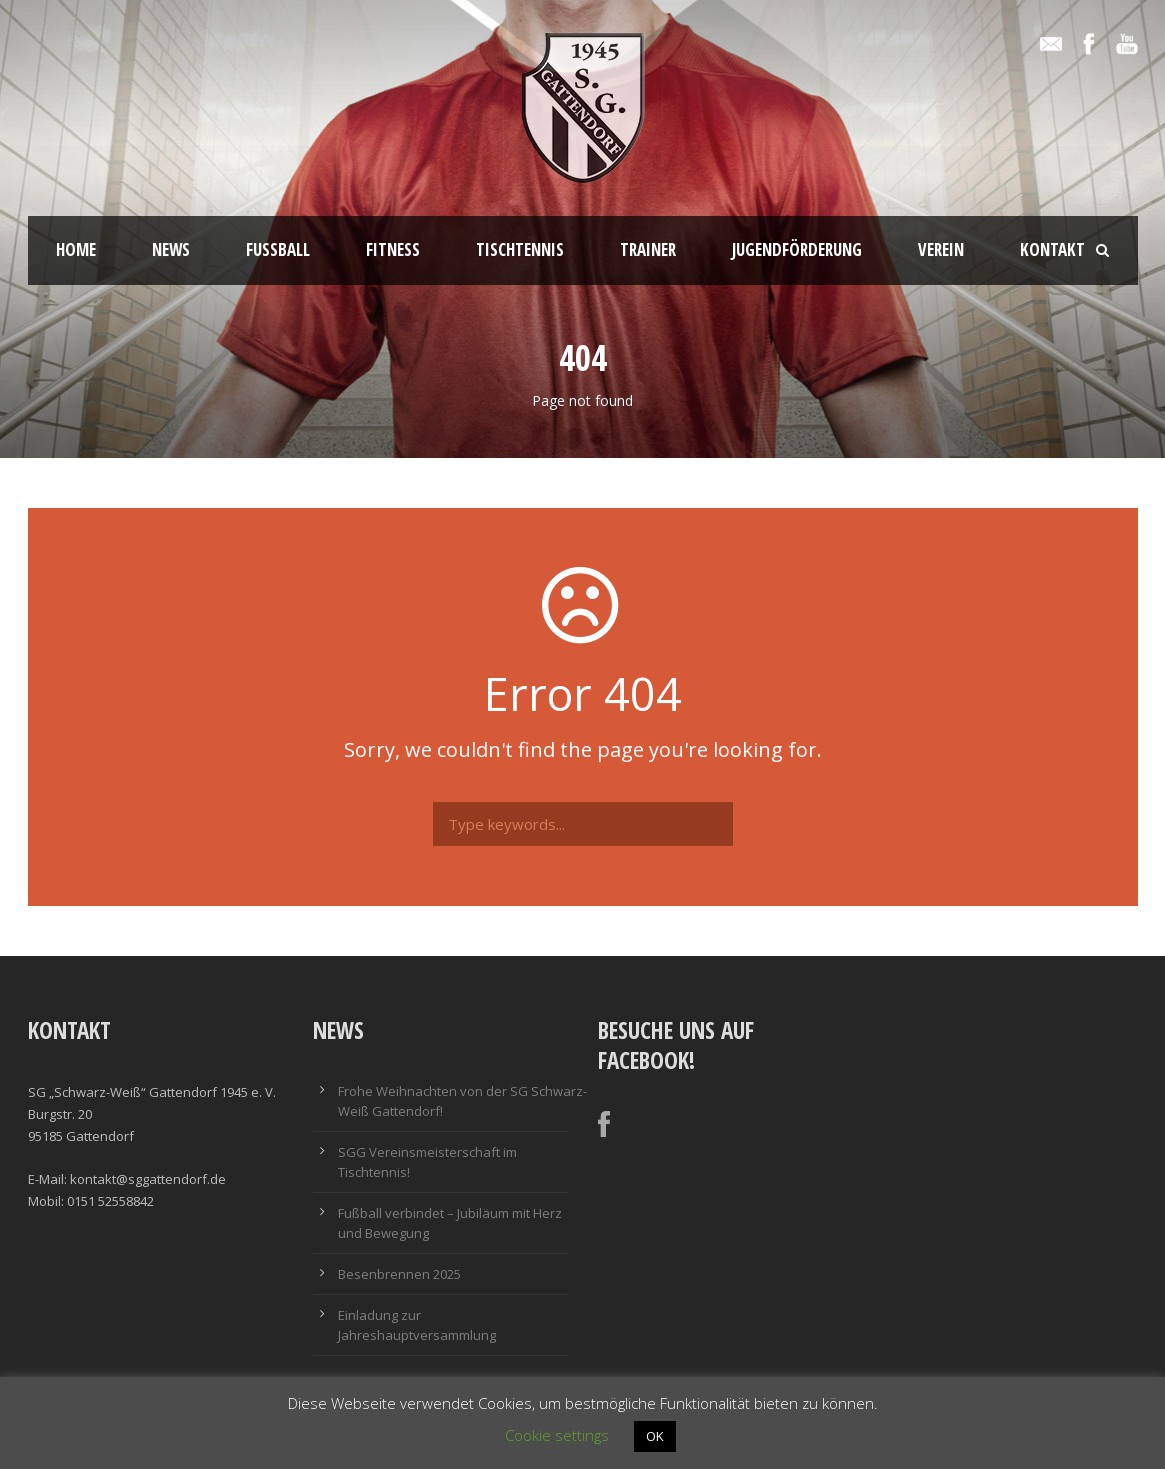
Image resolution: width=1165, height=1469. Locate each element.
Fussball (278, 249)
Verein (941, 249)
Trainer (648, 249)
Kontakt (1052, 249)
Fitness (393, 249)
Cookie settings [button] (557, 1435)
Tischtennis (520, 249)
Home (76, 249)
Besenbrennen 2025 (399, 1274)
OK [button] (655, 1436)
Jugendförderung (797, 249)
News (171, 249)
